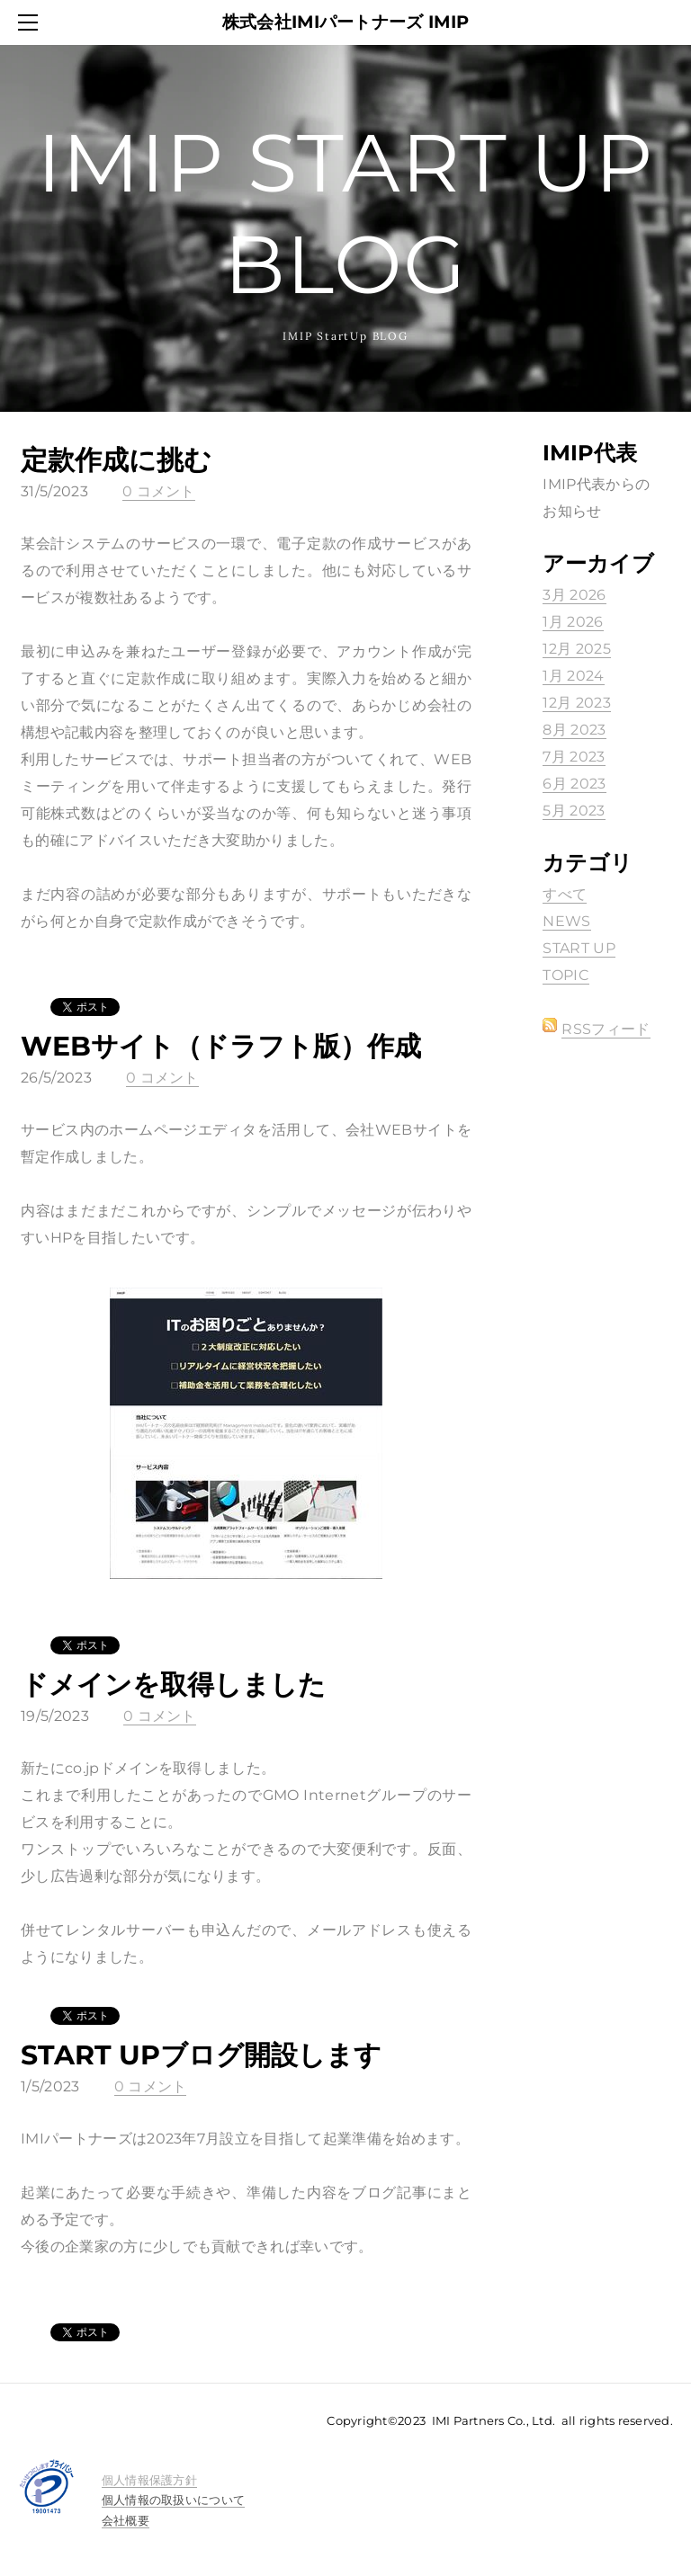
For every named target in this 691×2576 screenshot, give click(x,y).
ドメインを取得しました (173, 1684)
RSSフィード (605, 1029)
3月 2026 (574, 594)
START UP (579, 948)
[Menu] (31, 22)
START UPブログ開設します (201, 2055)
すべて (565, 894)
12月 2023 (577, 702)
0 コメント (158, 491)
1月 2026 (573, 621)
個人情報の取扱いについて (173, 2499)
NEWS (566, 921)
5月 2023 (574, 810)
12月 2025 (577, 648)
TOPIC (566, 975)
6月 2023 (574, 783)
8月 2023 (574, 729)
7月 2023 (574, 756)
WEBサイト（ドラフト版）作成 (221, 1046)
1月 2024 (573, 675)
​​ (149, 2480)
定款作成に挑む (116, 460)
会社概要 (125, 2520)
